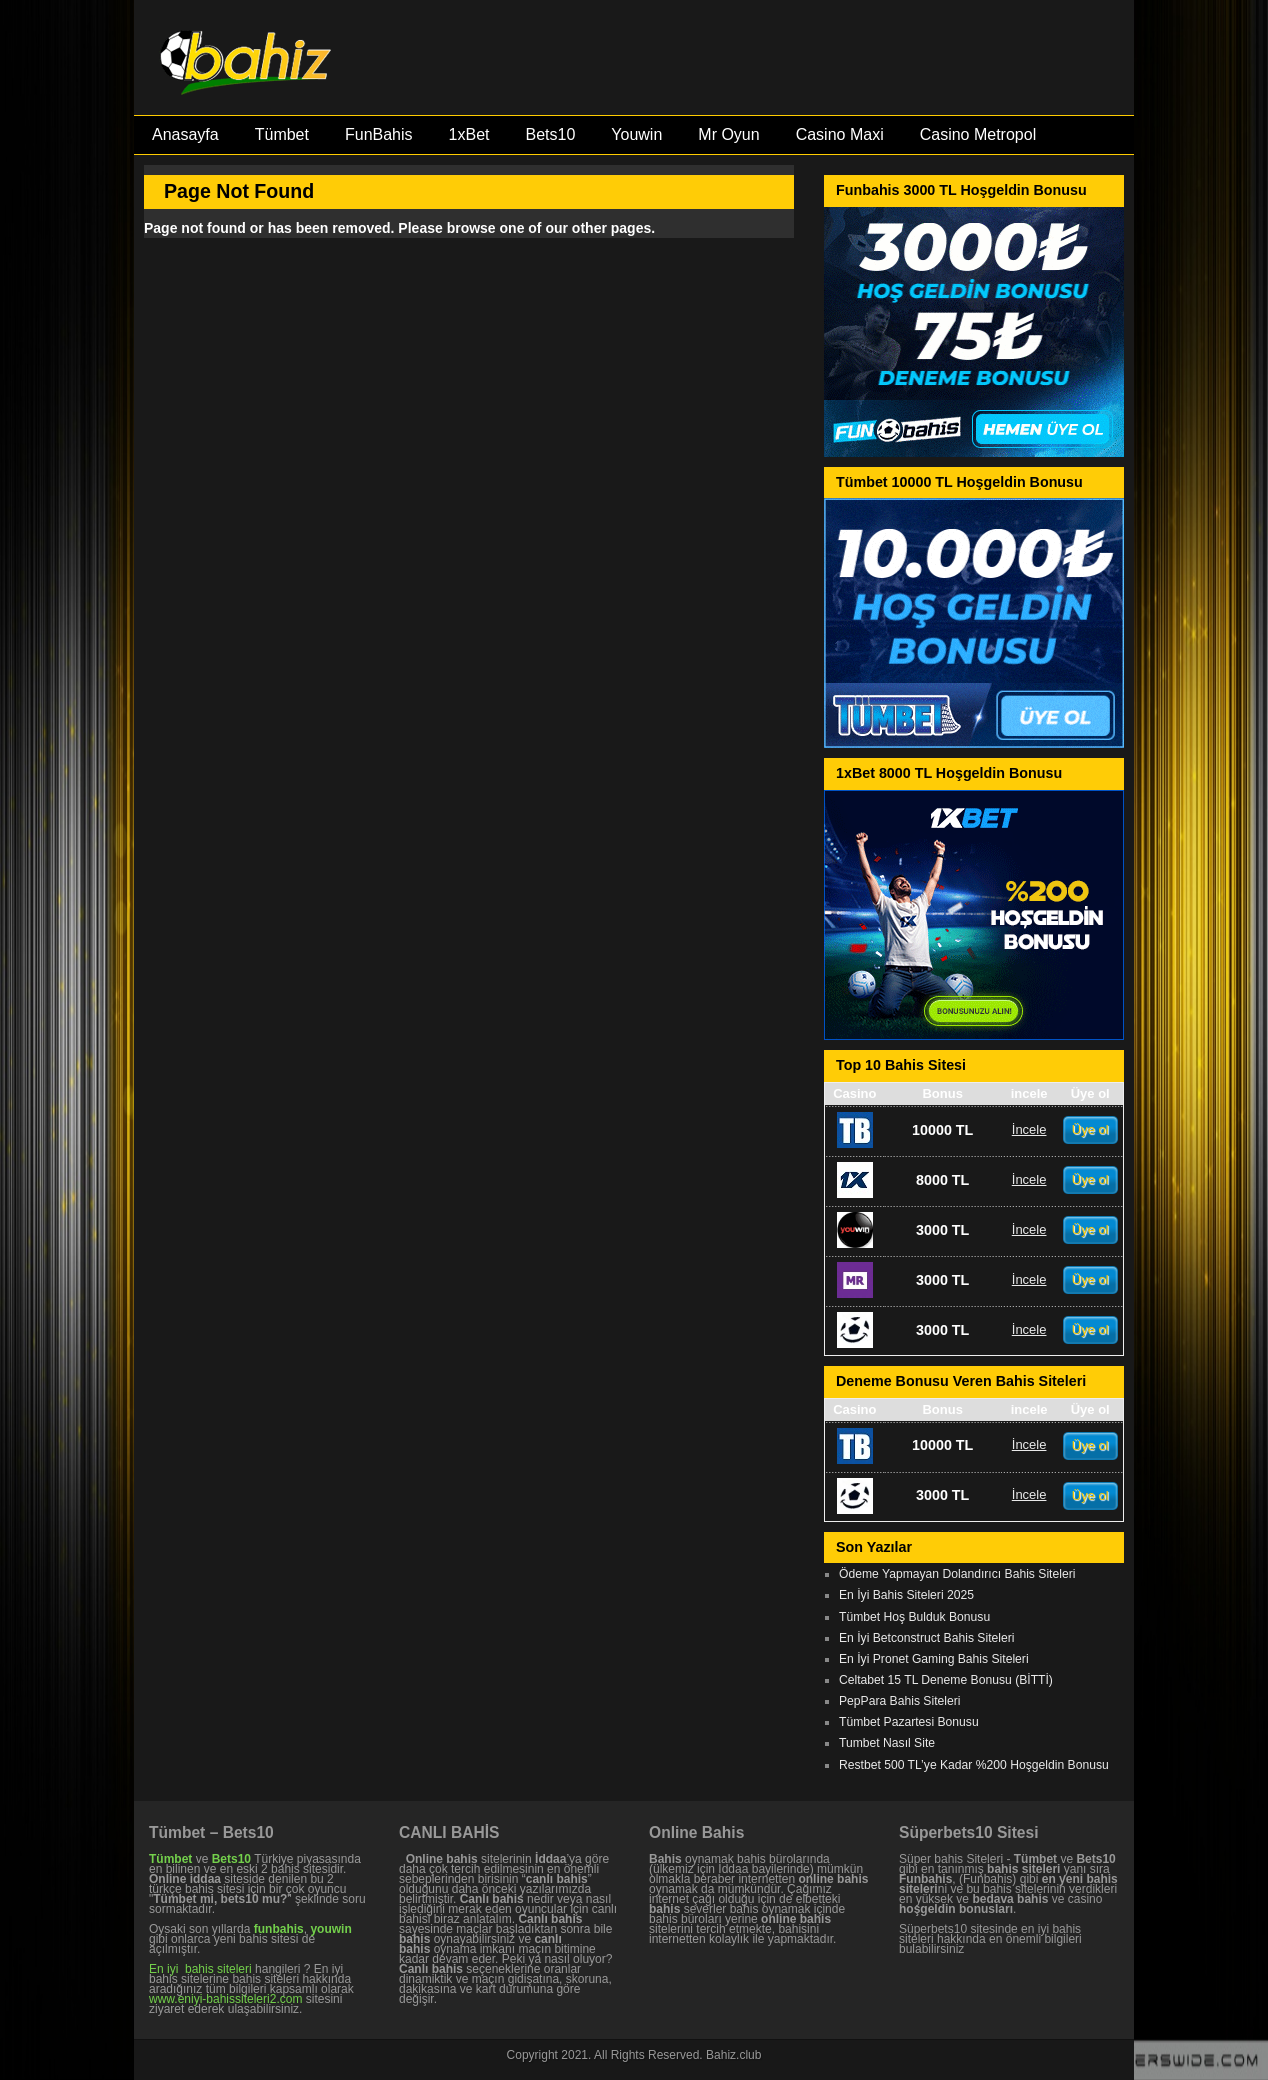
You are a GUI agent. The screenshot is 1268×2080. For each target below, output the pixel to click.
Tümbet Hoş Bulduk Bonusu (914, 1617)
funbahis (279, 1929)
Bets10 (550, 134)
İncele (1029, 1129)
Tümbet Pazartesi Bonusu (909, 1722)
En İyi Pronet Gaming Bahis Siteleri (934, 1659)
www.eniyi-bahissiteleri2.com (225, 1999)
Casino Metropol (978, 134)
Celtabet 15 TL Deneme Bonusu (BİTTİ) (946, 1680)
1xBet (469, 134)
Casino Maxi (840, 134)
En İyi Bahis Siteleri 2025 (906, 1595)
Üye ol (1090, 1129)
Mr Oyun (728, 134)
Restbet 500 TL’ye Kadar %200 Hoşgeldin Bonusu (974, 1765)
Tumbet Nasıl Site (887, 1743)
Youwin (636, 134)
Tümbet (282, 134)
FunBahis (379, 134)
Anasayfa (185, 134)
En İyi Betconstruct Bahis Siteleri (926, 1638)
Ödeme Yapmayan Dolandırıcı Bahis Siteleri (957, 1574)
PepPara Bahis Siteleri (899, 1701)
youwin (330, 1929)
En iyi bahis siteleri (200, 1969)
